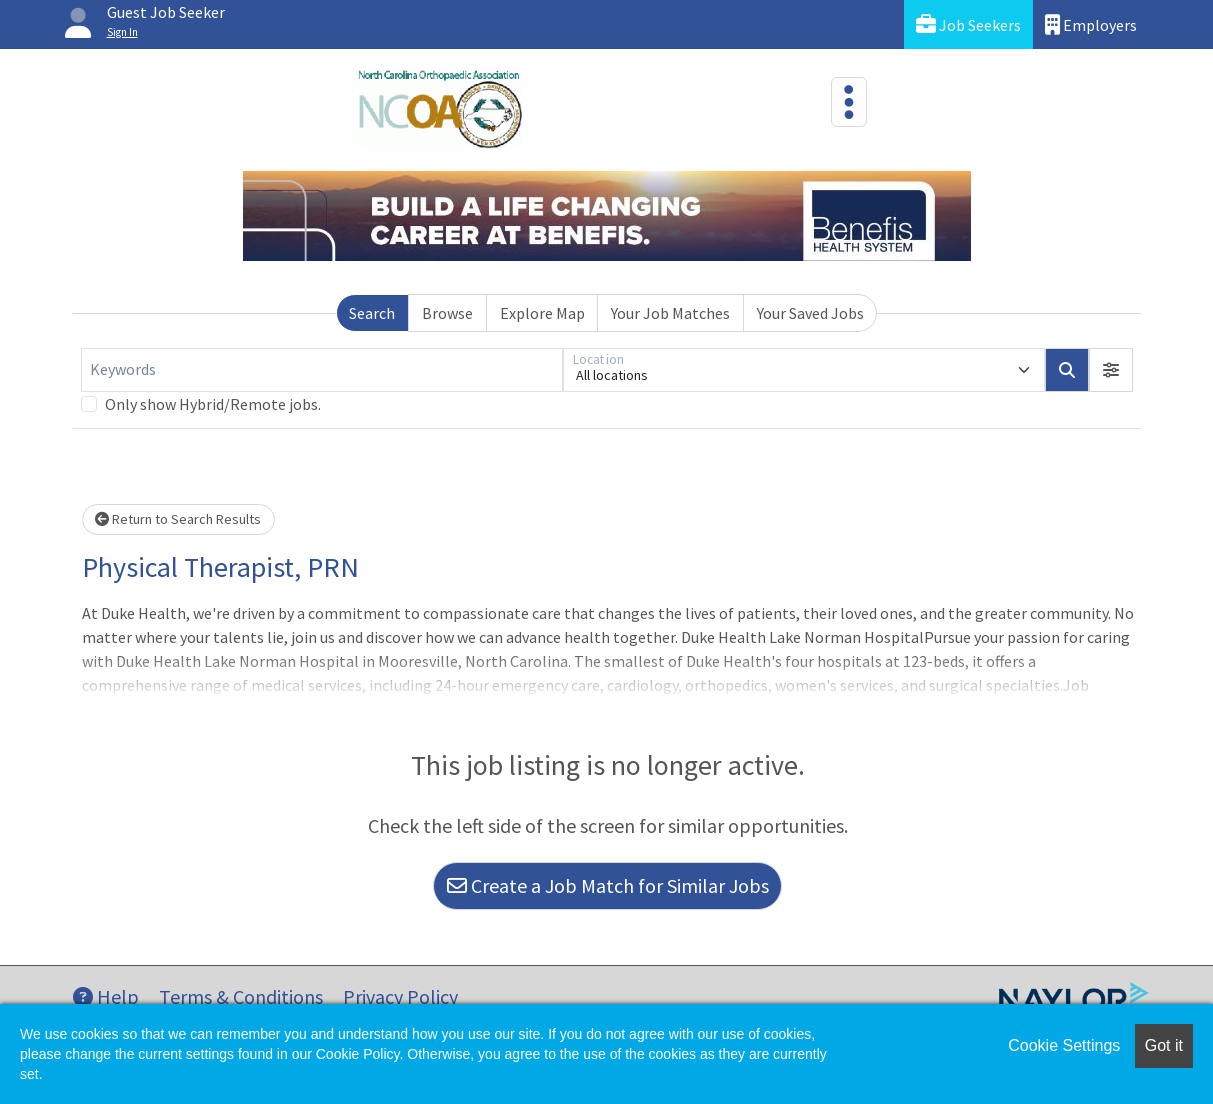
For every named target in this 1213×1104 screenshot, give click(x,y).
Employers (1091, 24)
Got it (1164, 1045)
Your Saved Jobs (810, 313)
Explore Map (542, 313)
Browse (447, 313)
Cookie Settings (1064, 1045)
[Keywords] (322, 370)
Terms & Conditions (241, 996)
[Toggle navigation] (849, 102)
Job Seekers (968, 24)
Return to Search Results (178, 519)
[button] (1111, 370)
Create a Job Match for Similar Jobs (608, 885)
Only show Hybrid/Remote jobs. (213, 404)
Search (372, 313)
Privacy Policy (400, 996)
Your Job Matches (670, 313)
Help (106, 996)
